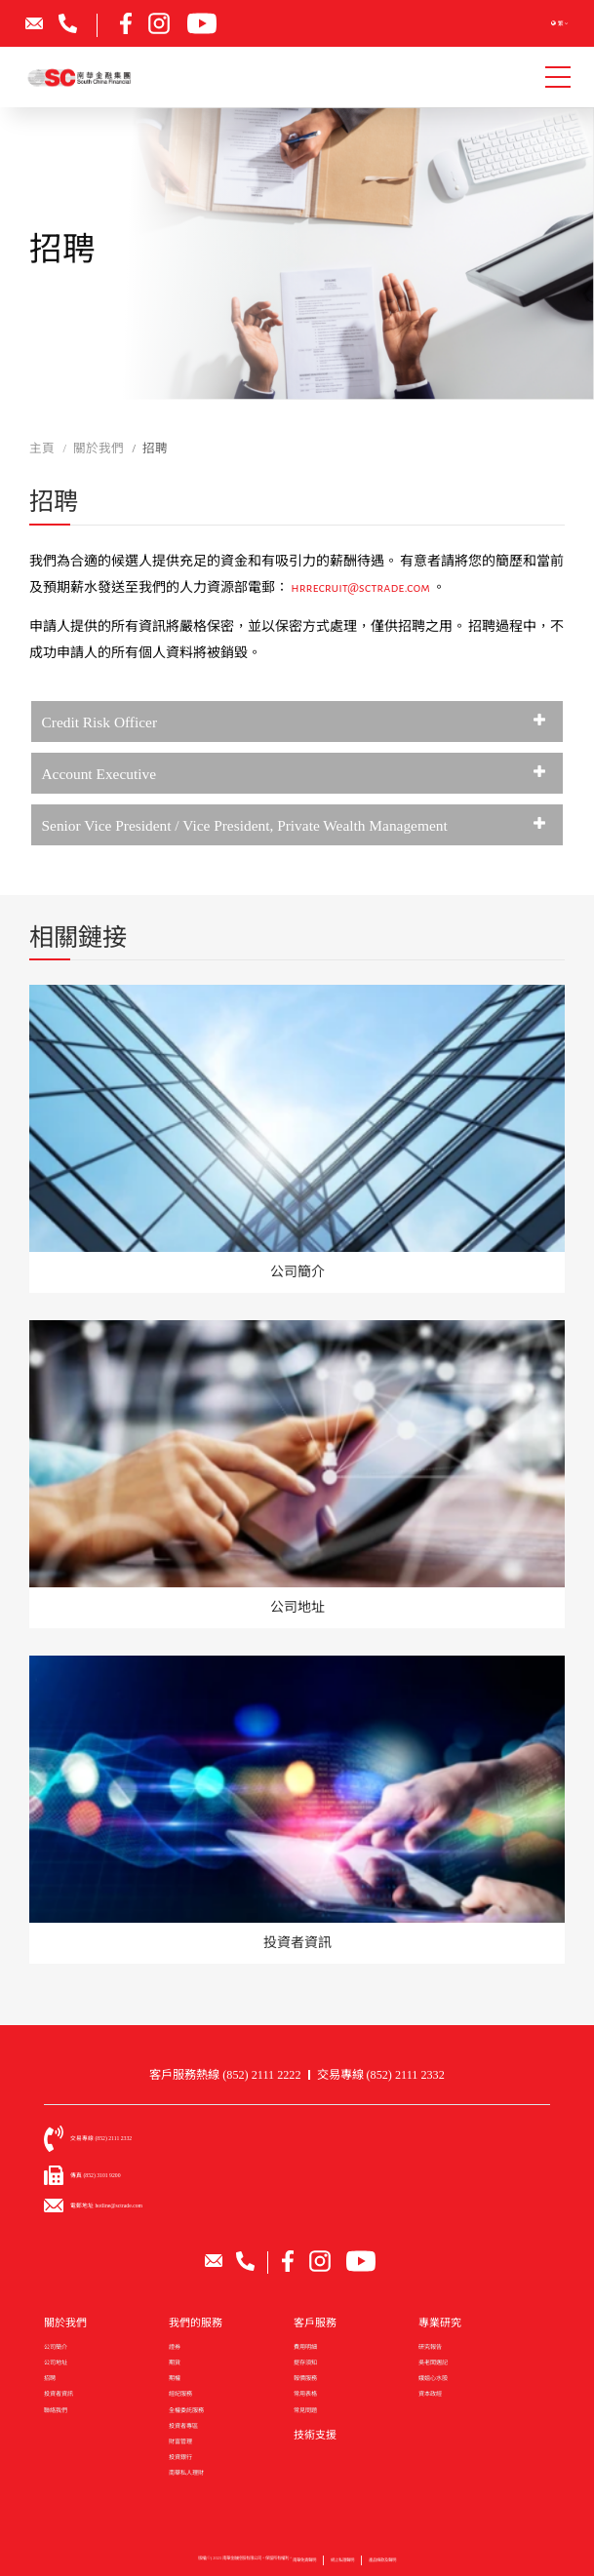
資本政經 (430, 2394)
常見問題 (305, 2410)
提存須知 (305, 2362)
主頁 (42, 448)
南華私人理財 (186, 2473)
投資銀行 (180, 2457)
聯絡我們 (55, 2410)
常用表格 (305, 2394)
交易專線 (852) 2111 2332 (381, 2075)
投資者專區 (183, 2426)
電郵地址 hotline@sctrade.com (106, 2205)
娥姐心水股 (433, 2378)
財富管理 (180, 2441)
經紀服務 (180, 2394)
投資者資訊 (58, 2394)
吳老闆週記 (433, 2362)
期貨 (174, 2362)
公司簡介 (55, 2347)
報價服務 (305, 2378)
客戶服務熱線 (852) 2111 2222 (224, 2075)
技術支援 (315, 2434)
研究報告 (430, 2347)
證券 (174, 2347)
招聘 (50, 2378)
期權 (174, 2378)
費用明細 (305, 2347)
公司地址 (55, 2362)
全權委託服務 (186, 2410)
